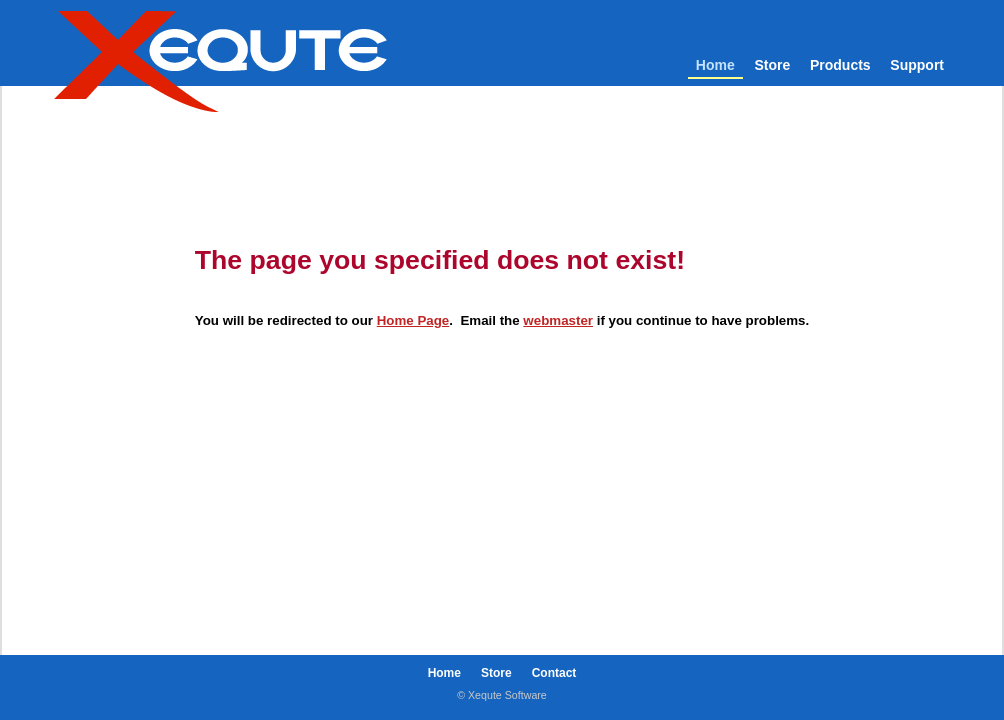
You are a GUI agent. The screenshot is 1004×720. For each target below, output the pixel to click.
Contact (554, 673)
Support (917, 65)
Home (715, 65)
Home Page (413, 320)
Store (772, 65)
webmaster (558, 320)
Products (840, 65)
